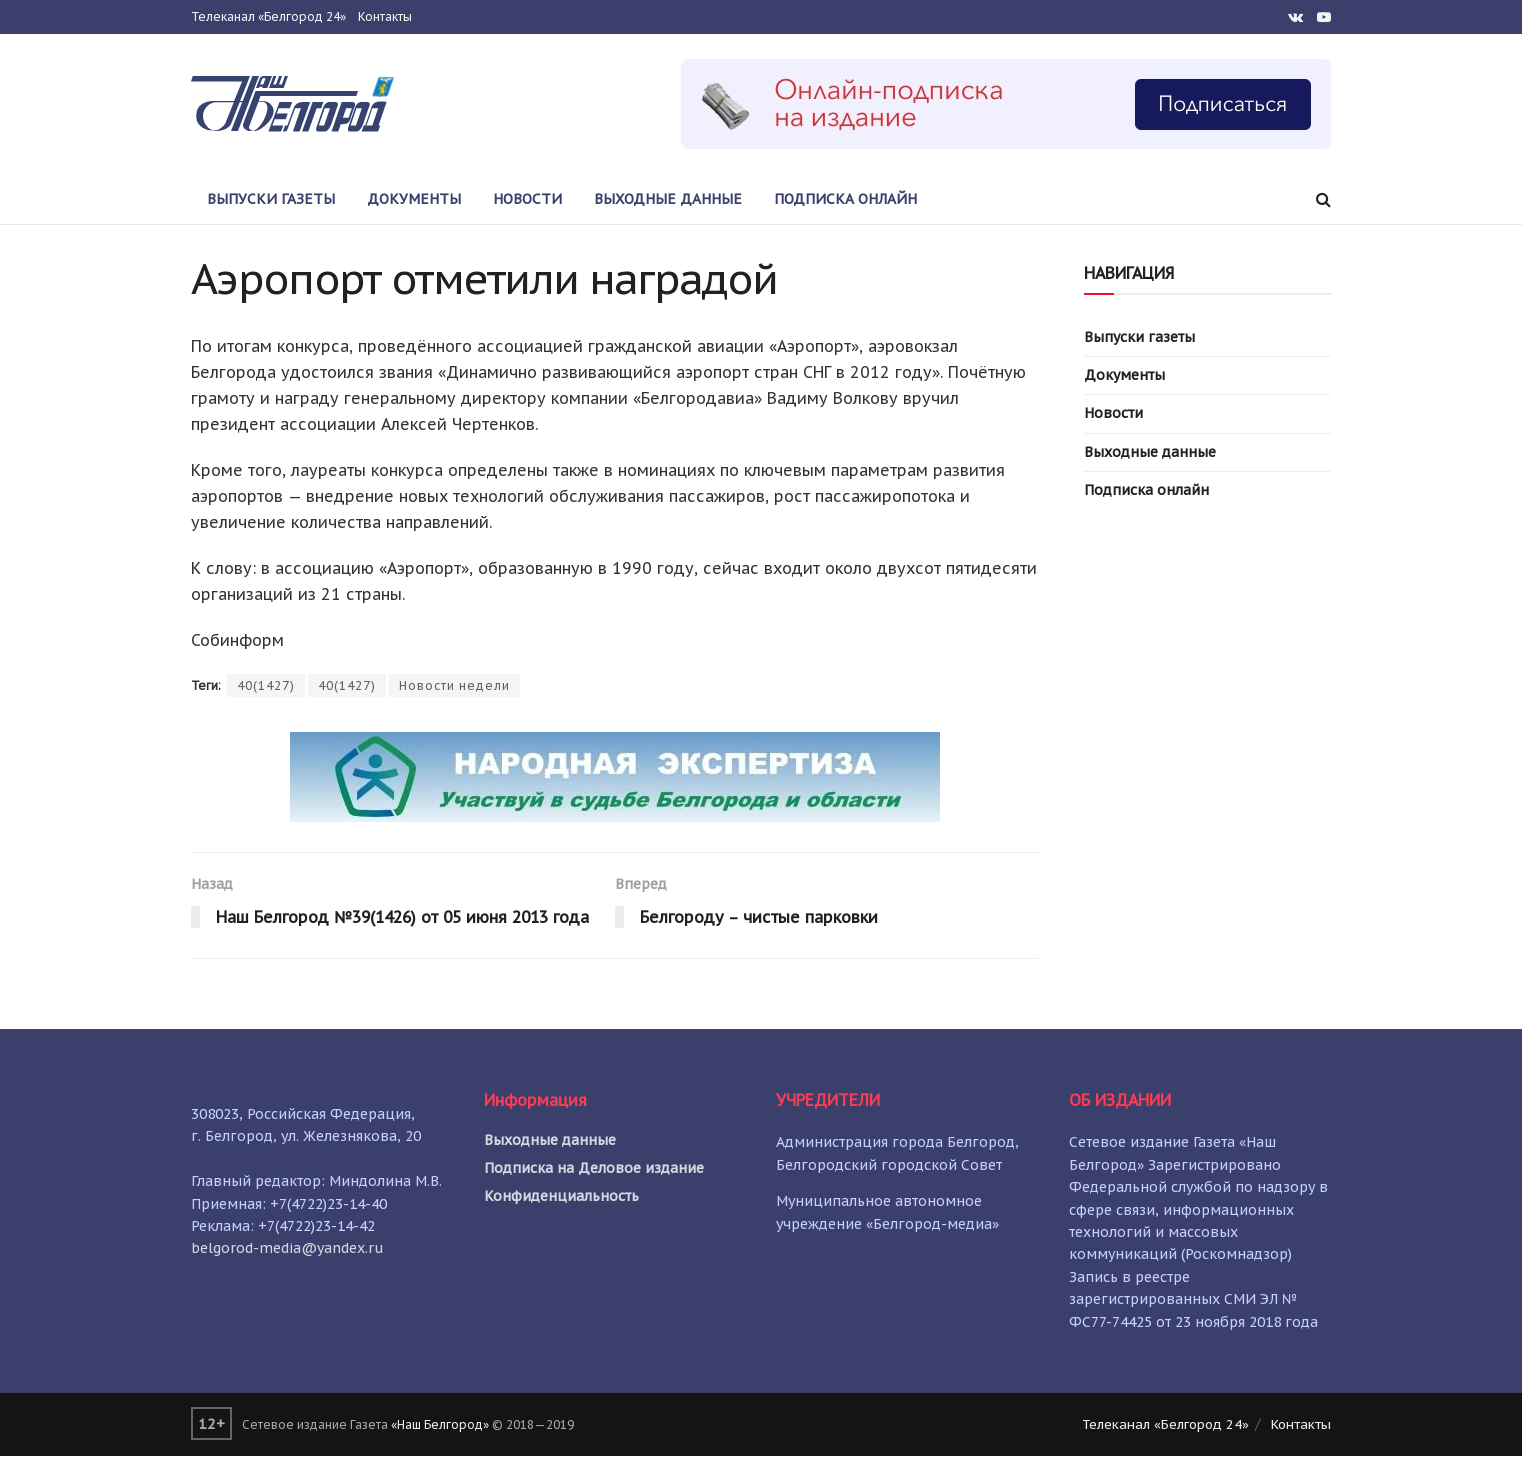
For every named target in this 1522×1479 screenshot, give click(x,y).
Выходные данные (668, 199)
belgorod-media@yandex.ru (287, 1271)
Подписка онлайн (845, 199)
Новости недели (454, 685)
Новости (527, 199)
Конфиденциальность (561, 1219)
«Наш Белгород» (440, 1446)
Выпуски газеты (271, 199)
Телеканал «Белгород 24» (268, 16)
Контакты (385, 16)
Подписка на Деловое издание (594, 1191)
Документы (414, 199)
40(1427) (266, 685)
